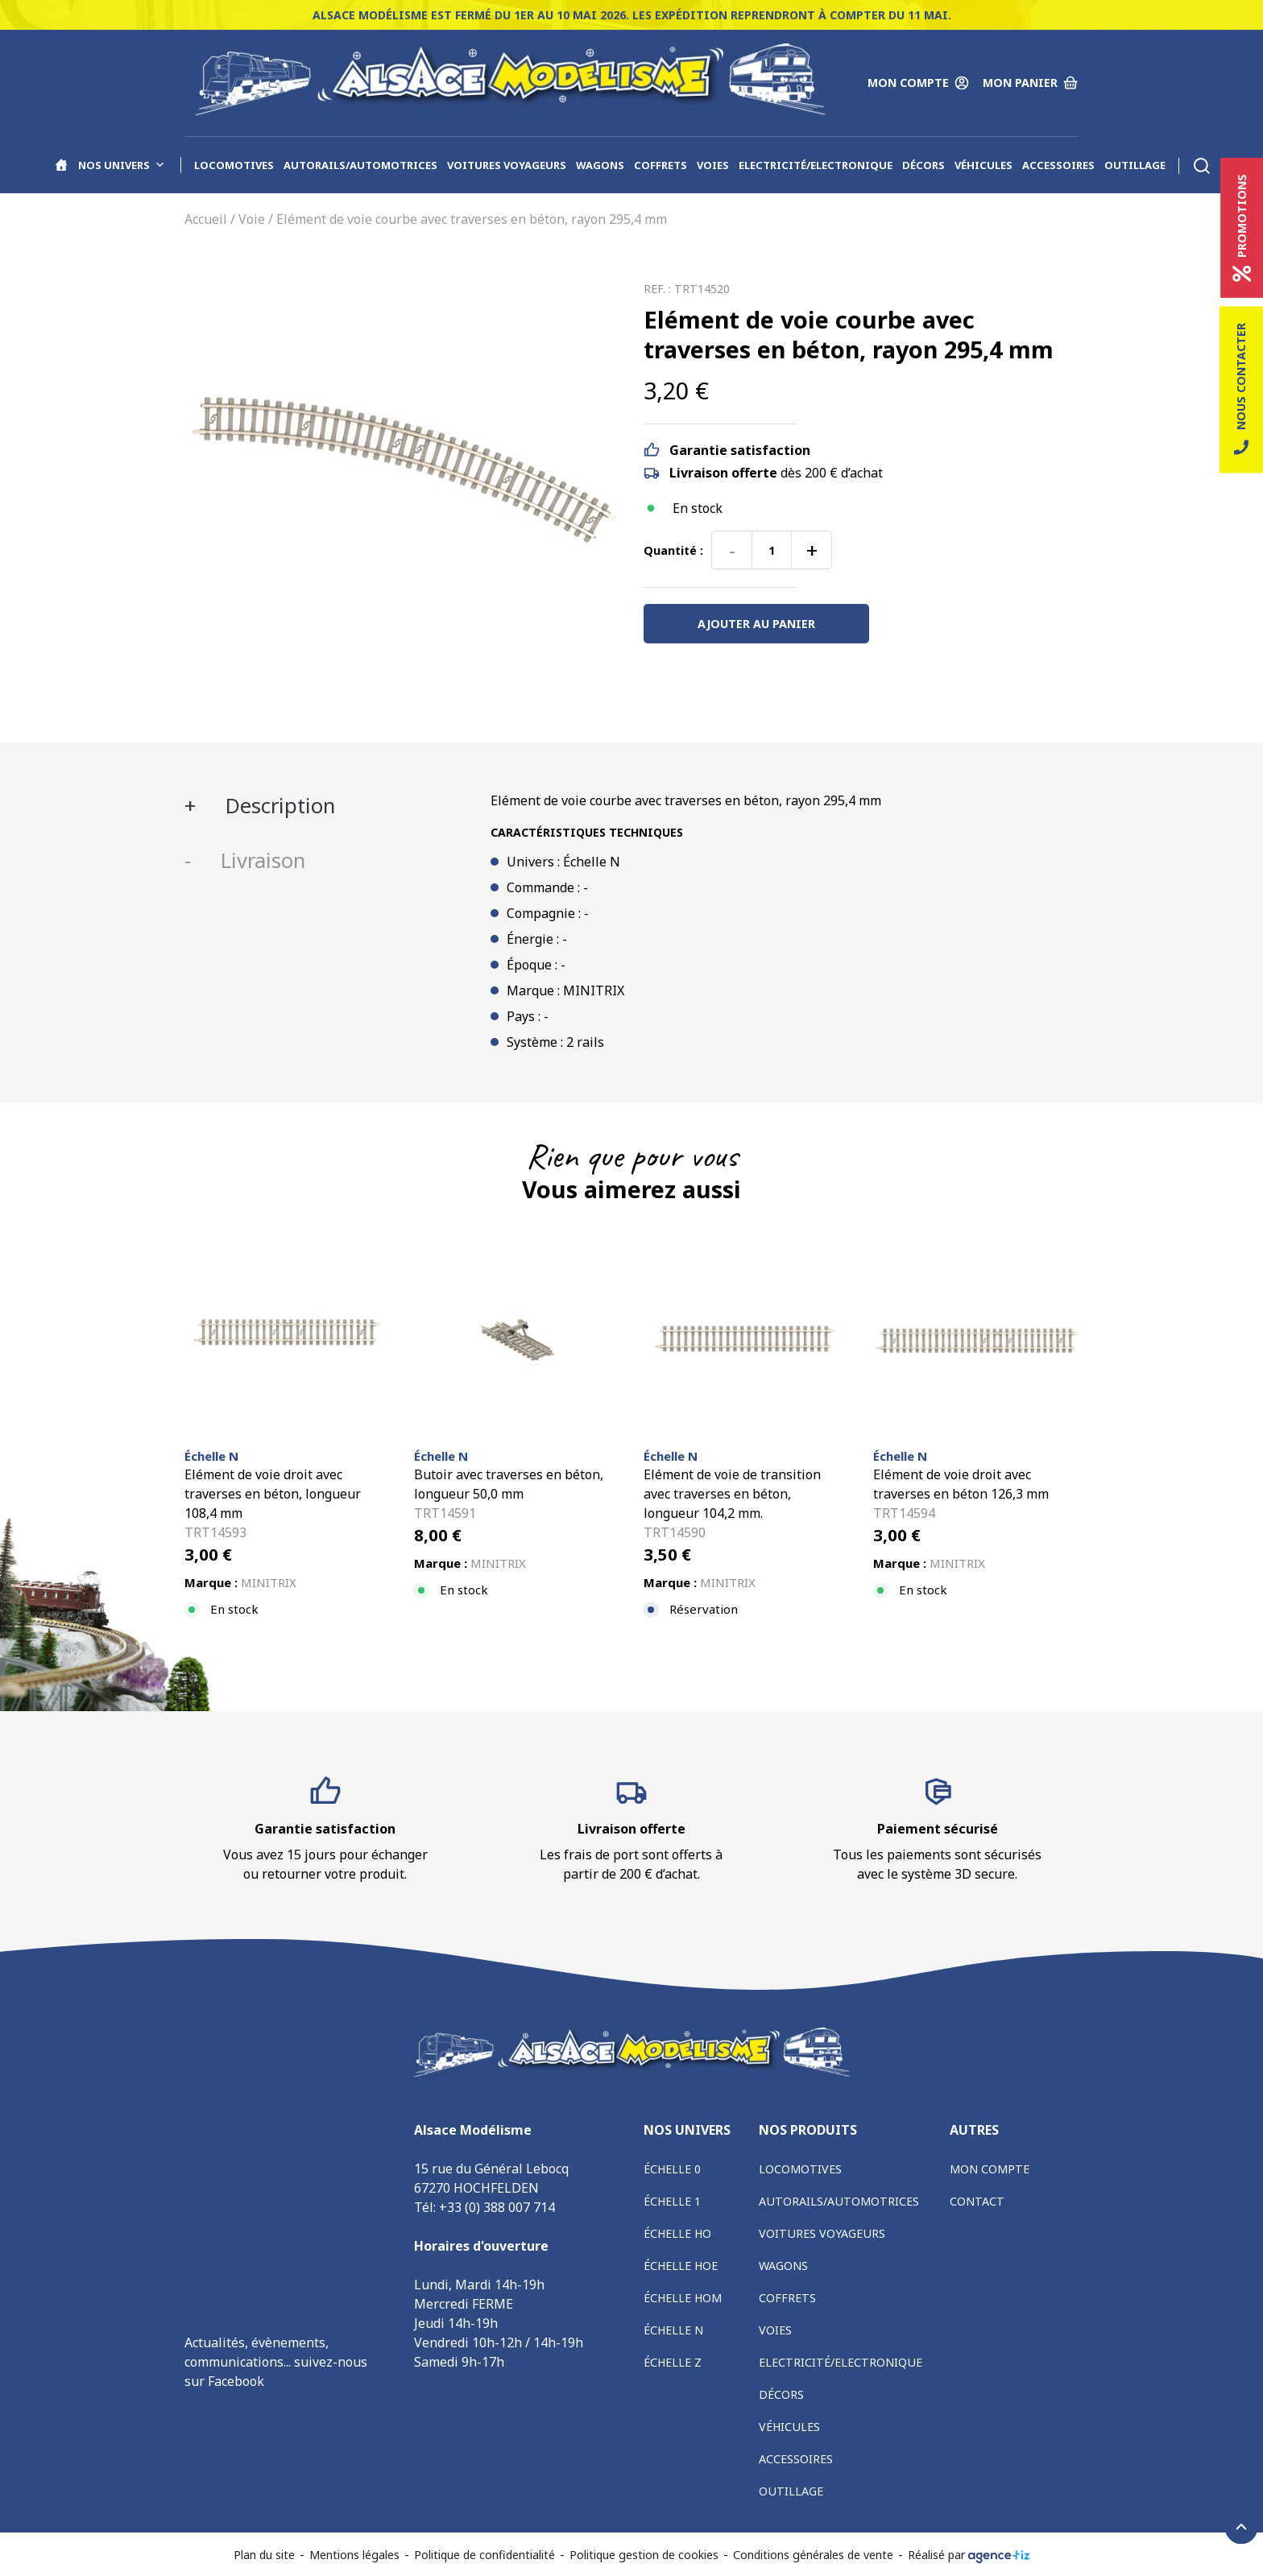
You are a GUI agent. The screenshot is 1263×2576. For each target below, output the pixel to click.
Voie (251, 219)
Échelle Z (673, 2362)
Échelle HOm (683, 2297)
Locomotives (234, 165)
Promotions (1241, 228)
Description (277, 806)
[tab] (325, 806)
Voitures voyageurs (506, 165)
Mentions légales (354, 2554)
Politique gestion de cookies (643, 2554)
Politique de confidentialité (484, 2554)
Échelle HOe (681, 2265)
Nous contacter (1241, 390)
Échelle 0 (672, 2169)
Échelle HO (677, 2233)
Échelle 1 (672, 2201)
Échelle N (673, 2330)
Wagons (600, 165)
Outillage (1135, 165)
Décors (923, 165)
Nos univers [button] (121, 165)
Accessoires (1058, 165)
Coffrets (660, 165)
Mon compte (989, 2169)
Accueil (205, 219)
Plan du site (264, 2554)
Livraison (260, 860)
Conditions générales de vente (813, 2554)
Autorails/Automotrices (360, 165)
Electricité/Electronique (815, 165)
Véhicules (983, 165)
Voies (713, 165)
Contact (977, 2201)
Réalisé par (969, 2555)
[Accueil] (61, 165)
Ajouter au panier (756, 623)
